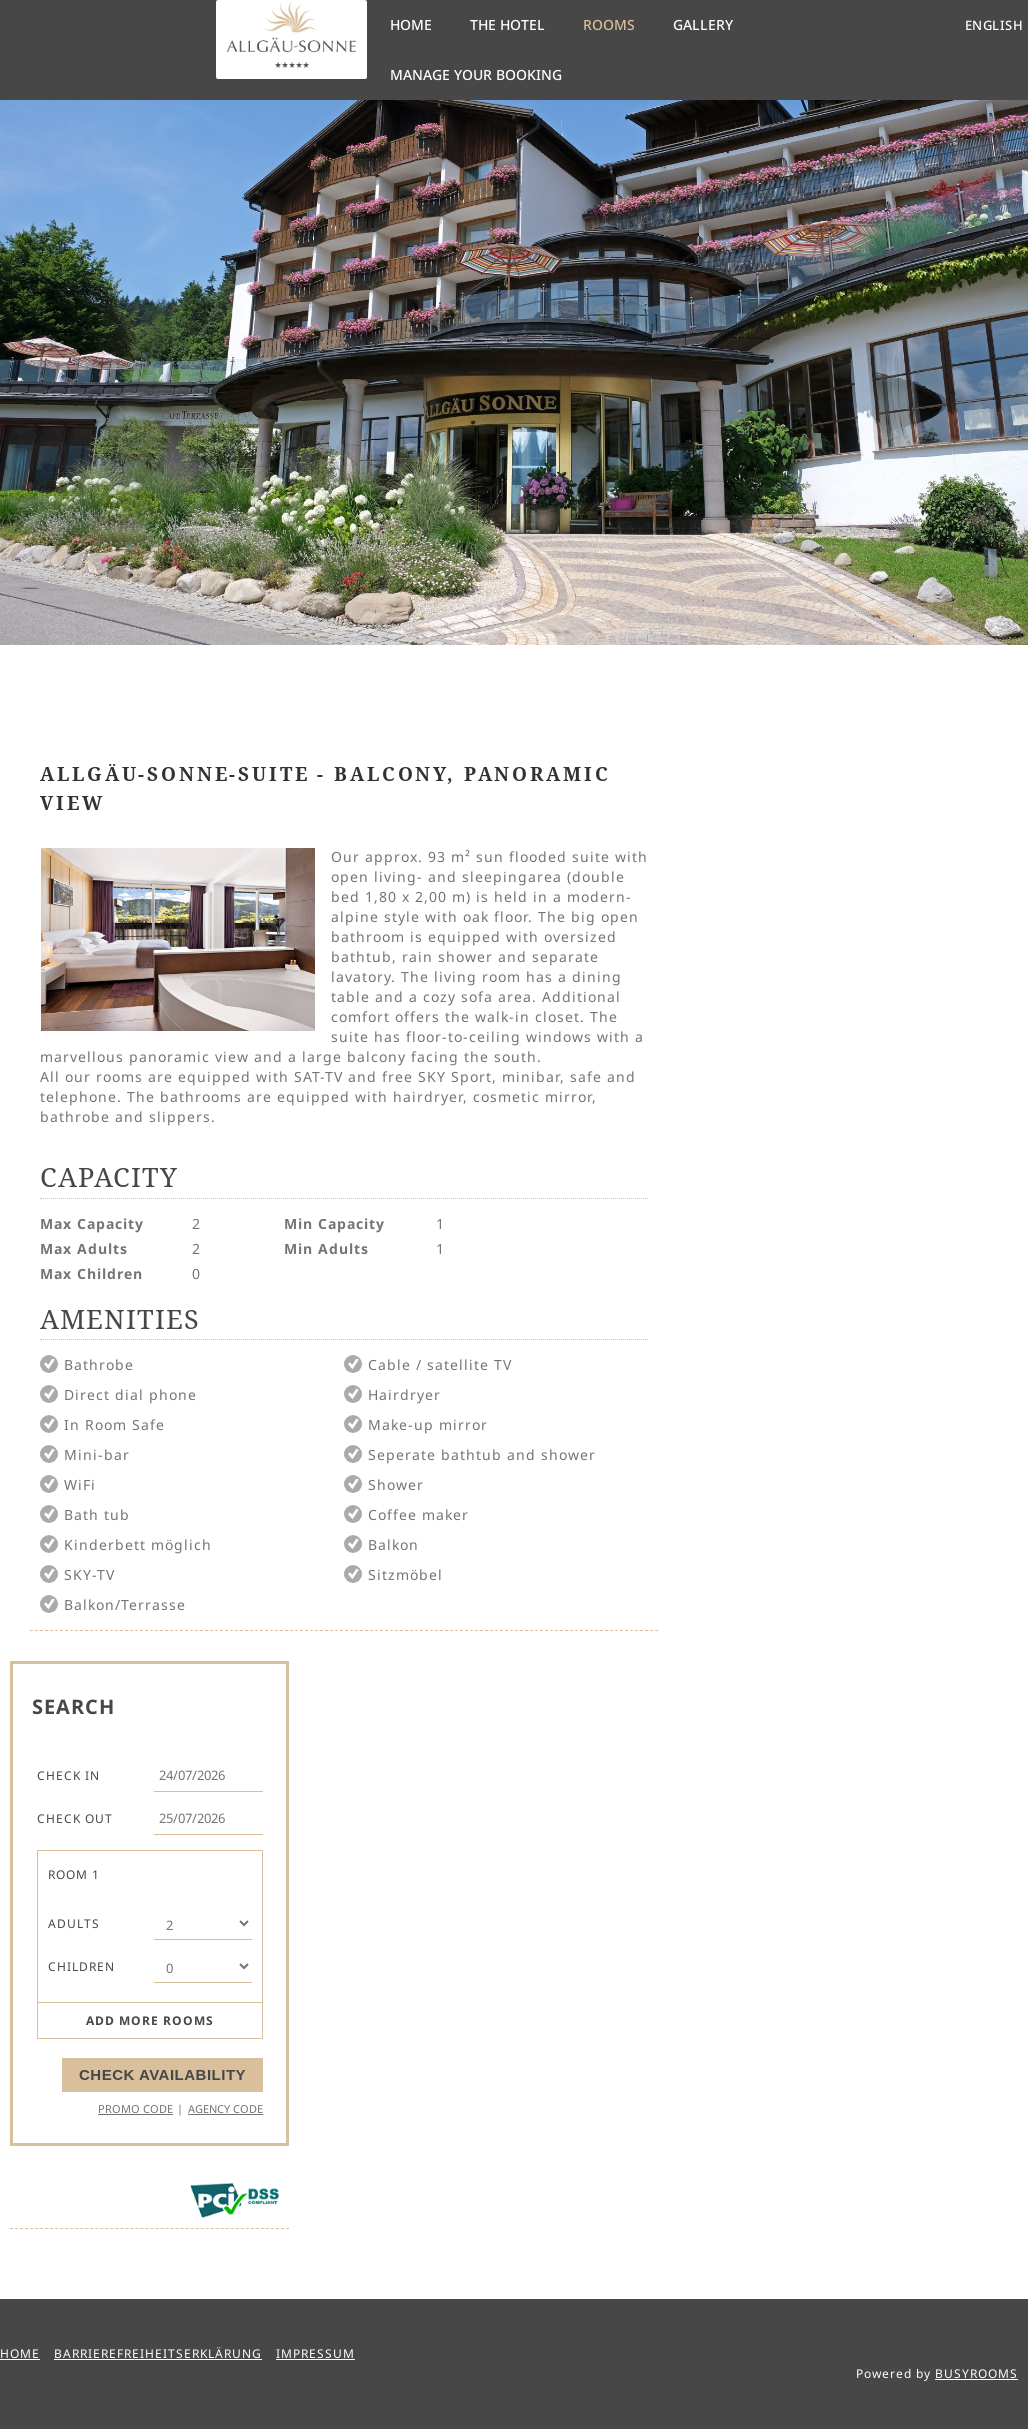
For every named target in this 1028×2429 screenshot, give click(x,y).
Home (411, 24)
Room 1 (74, 1874)
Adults (74, 1923)
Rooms (609, 24)
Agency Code (225, 2108)
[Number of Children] (203, 1966)
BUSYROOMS (976, 2373)
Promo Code (135, 2108)
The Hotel (507, 24)
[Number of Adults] (203, 1923)
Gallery (703, 24)
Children (81, 1966)
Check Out (75, 1818)
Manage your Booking (476, 74)
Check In (68, 1775)
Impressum (315, 2353)
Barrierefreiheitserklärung (158, 2353)
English (994, 25)
